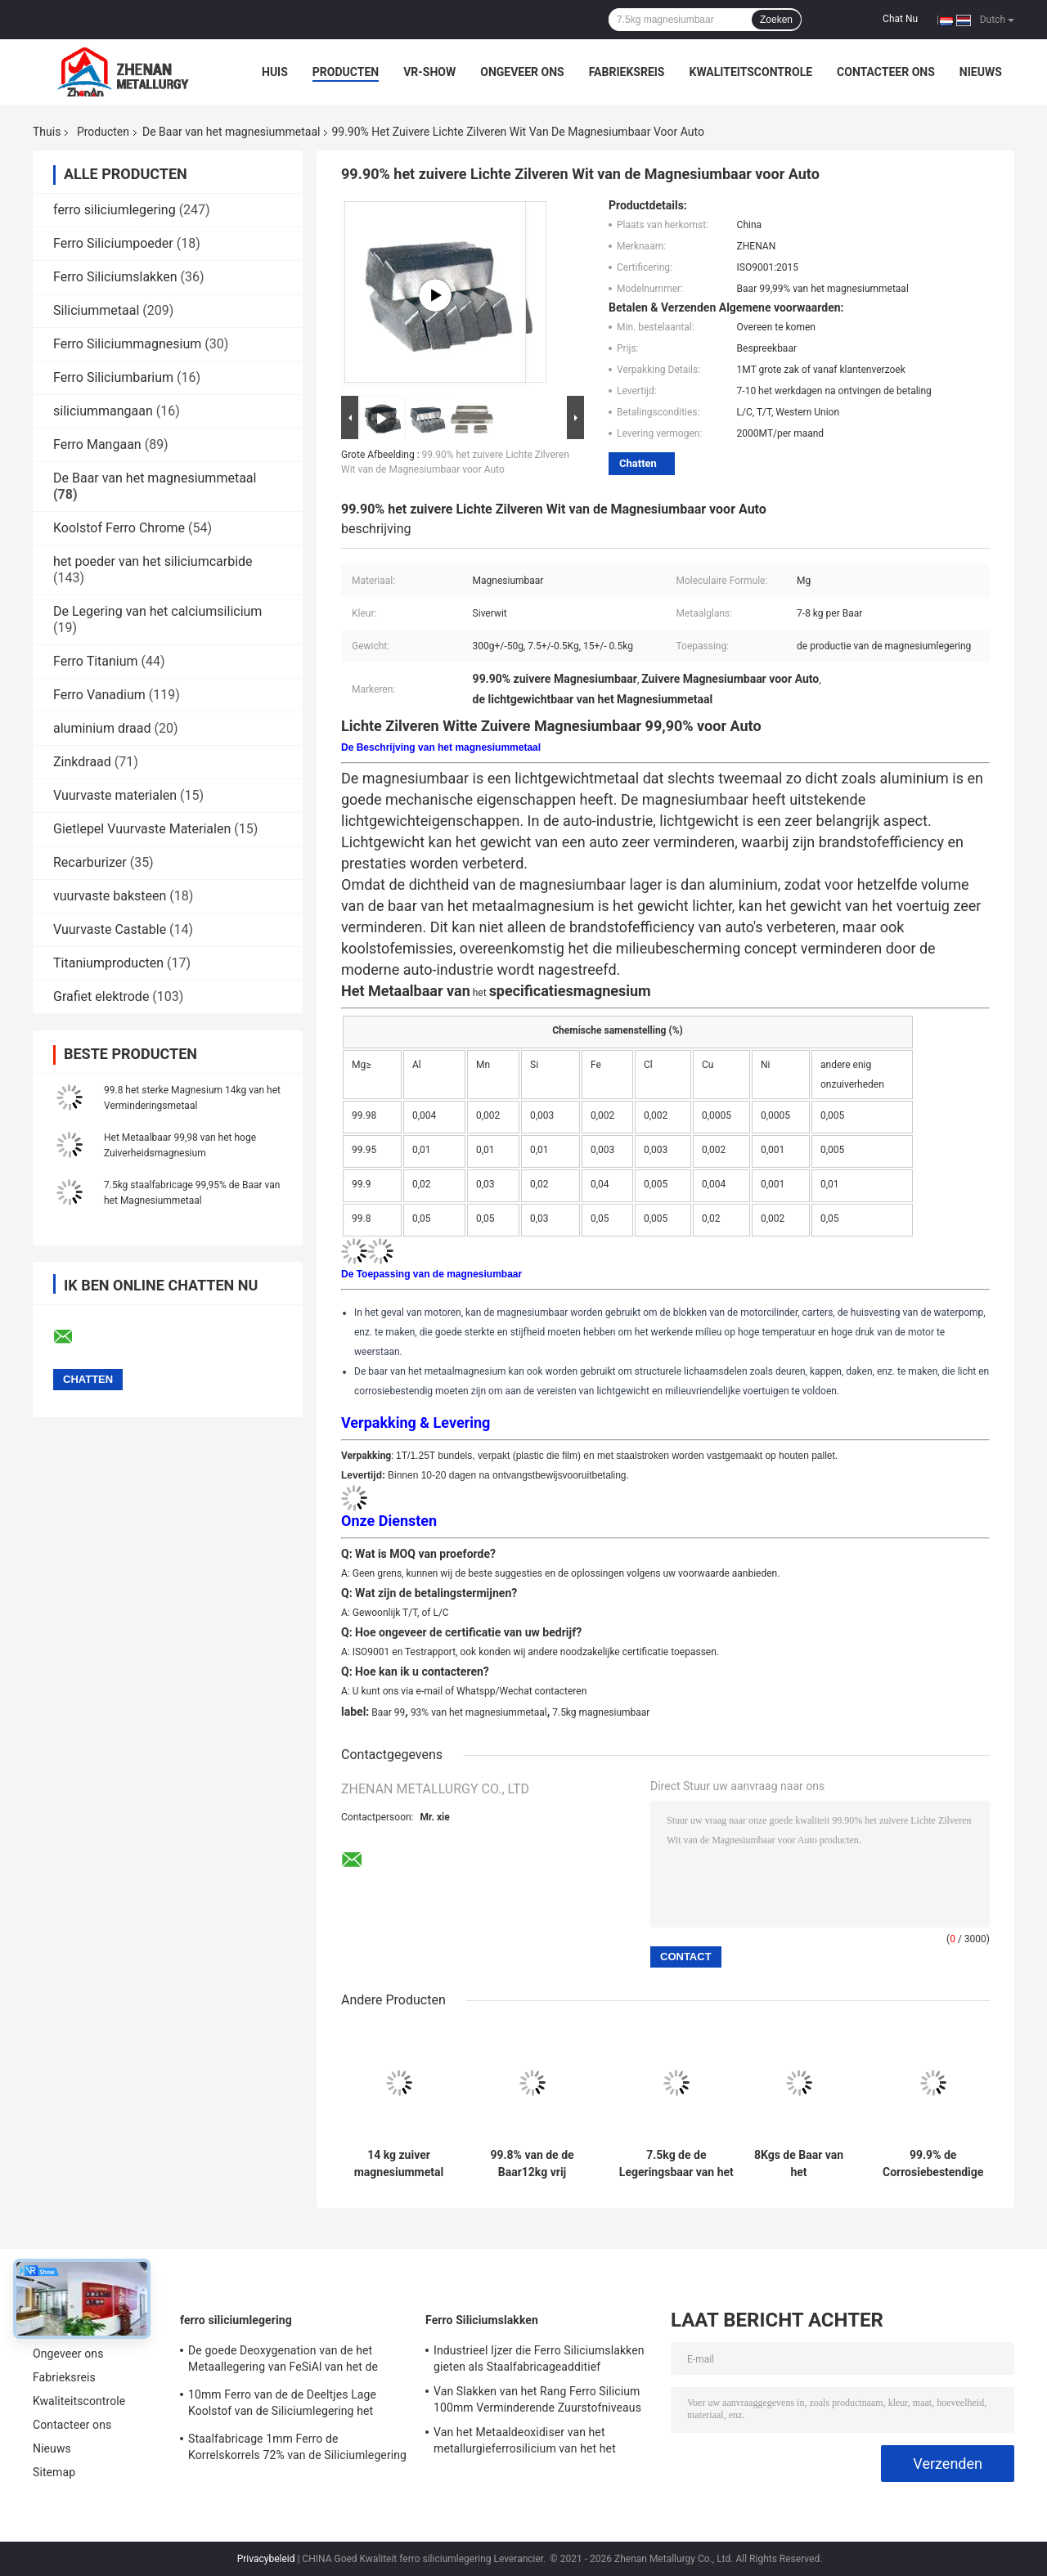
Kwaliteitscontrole (750, 72)
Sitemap (54, 2472)
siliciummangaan (103, 411)
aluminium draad (102, 728)
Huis (275, 72)
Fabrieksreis (627, 72)
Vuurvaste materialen (115, 795)
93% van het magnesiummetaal (479, 1712)
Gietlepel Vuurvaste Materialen (142, 829)
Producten (345, 72)
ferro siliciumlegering (114, 210)
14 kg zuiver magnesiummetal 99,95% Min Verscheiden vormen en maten (399, 2163)
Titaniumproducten (108, 963)
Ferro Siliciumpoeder (113, 243)
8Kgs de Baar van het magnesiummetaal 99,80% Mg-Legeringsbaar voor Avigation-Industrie (799, 2163)
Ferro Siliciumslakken (115, 277)
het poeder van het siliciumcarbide (153, 561)
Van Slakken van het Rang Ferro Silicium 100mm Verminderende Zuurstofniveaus (537, 2399)
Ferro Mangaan (97, 444)
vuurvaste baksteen (109, 896)
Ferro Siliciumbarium (113, 377)
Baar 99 (388, 1712)
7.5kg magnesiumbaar (600, 1712)
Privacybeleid (266, 2559)
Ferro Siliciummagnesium (127, 344)
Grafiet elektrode (101, 996)
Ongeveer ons (522, 72)
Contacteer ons (886, 72)
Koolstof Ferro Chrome (119, 528)
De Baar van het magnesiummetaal (231, 131)
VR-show (429, 72)
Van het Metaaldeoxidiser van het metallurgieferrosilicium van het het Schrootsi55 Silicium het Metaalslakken (535, 2443)
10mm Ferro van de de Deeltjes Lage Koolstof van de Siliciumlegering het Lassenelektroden (282, 2405)
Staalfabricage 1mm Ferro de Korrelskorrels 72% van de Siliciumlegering (297, 2447)
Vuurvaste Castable (109, 929)
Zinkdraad (82, 762)
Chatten (638, 463)
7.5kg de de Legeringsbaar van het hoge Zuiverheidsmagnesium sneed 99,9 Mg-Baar (676, 2163)
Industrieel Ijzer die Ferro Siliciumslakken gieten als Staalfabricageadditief (539, 2358)
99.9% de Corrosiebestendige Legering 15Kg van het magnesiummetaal (933, 2163)
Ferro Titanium (95, 661)
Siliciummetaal (96, 310)
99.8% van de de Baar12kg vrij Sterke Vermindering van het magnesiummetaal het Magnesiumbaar (532, 2163)
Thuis (47, 131)
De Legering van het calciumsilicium (157, 611)
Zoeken (776, 19)
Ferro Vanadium (99, 694)
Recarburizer (90, 862)
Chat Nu (900, 19)
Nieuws (980, 72)
